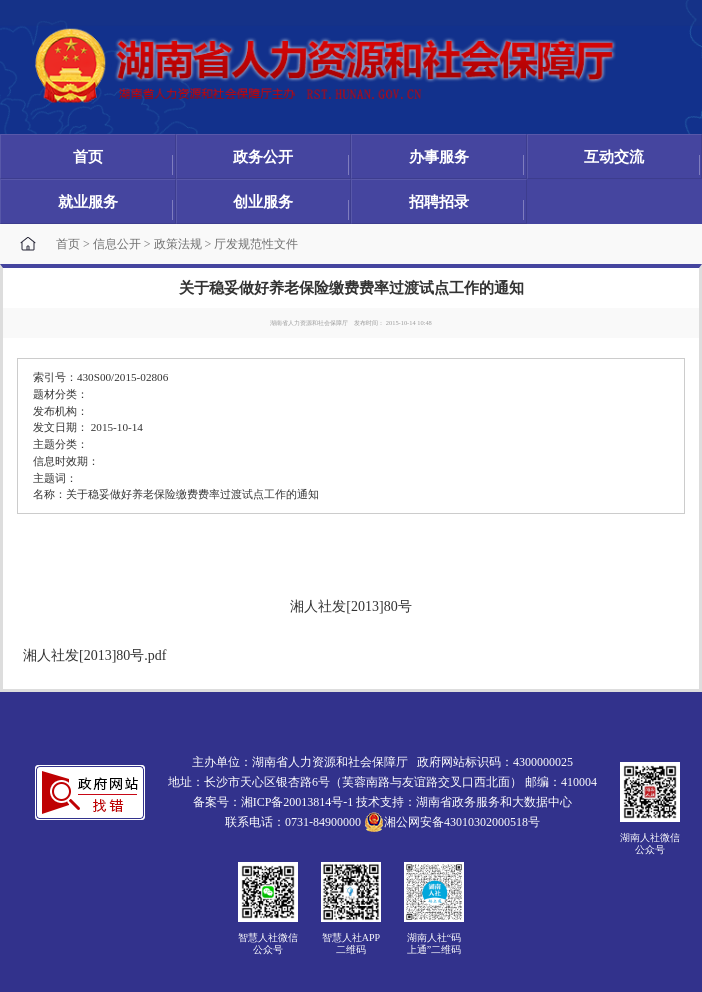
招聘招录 (439, 202)
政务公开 (263, 157)
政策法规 (178, 244)
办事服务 (439, 157)
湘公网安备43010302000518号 (452, 822)
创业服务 (263, 202)
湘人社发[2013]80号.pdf (95, 655)
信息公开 (117, 244)
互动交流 (614, 157)
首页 (88, 157)
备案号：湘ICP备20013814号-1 (273, 802)
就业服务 (88, 202)
